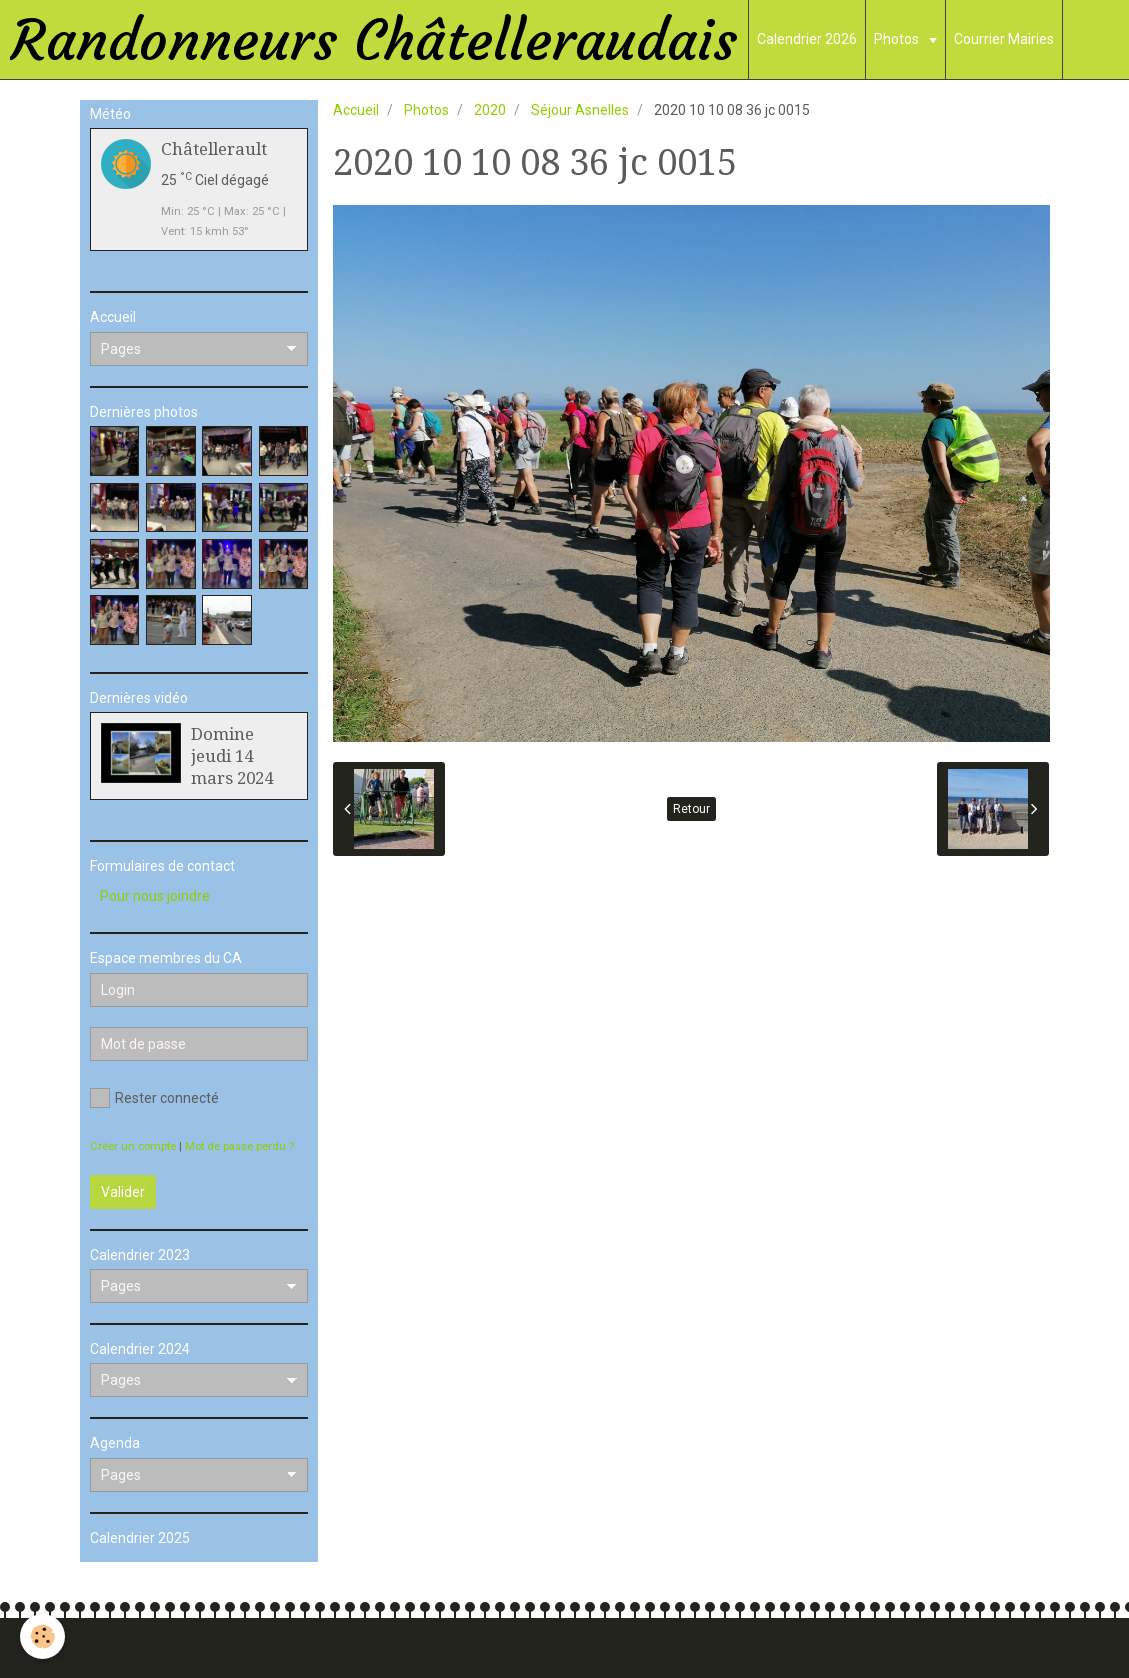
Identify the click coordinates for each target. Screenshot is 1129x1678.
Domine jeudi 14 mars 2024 (232, 756)
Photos (898, 39)
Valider (123, 1192)
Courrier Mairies (1004, 39)
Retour (691, 809)
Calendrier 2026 (807, 39)
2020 (490, 110)
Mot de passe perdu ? (239, 1146)
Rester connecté (154, 1098)
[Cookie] (42, 1636)
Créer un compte (133, 1146)
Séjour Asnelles (580, 110)
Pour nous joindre (155, 896)
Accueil (356, 110)
